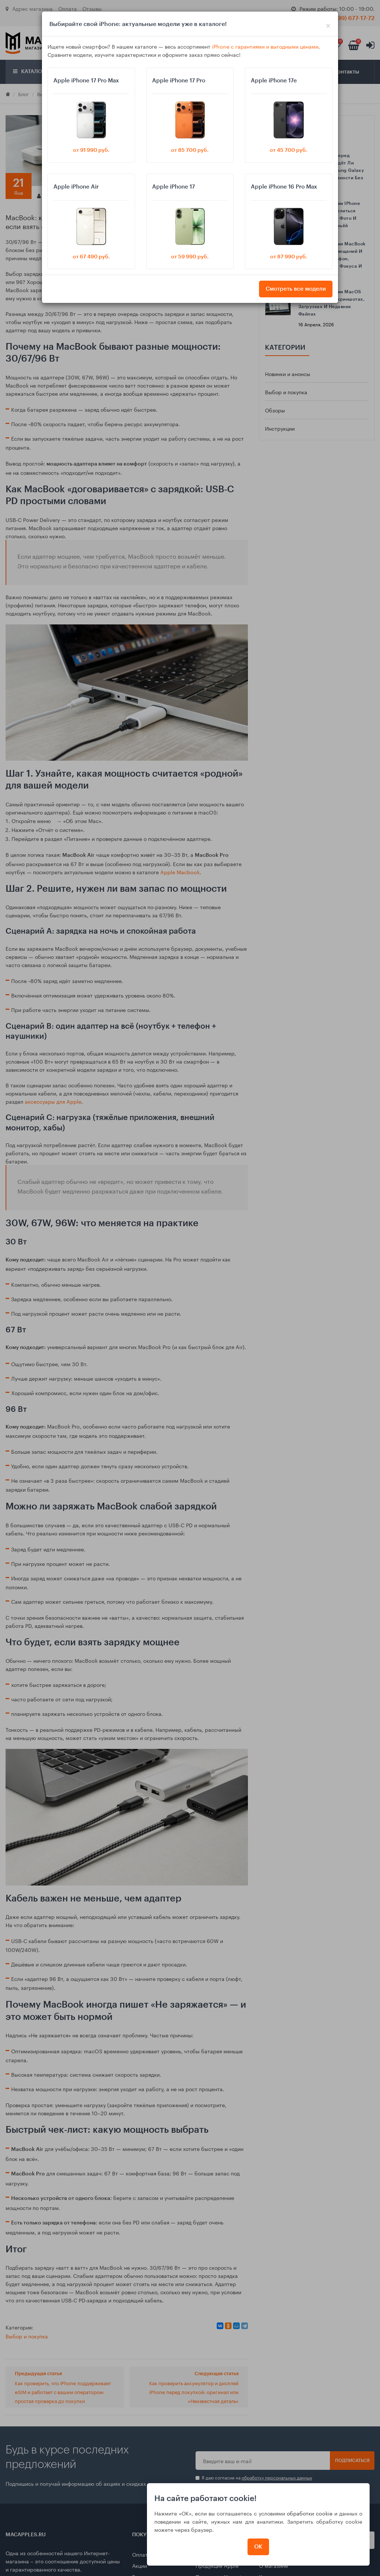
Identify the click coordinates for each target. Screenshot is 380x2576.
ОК (258, 2547)
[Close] (328, 24)
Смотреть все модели (296, 289)
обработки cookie (309, 2513)
